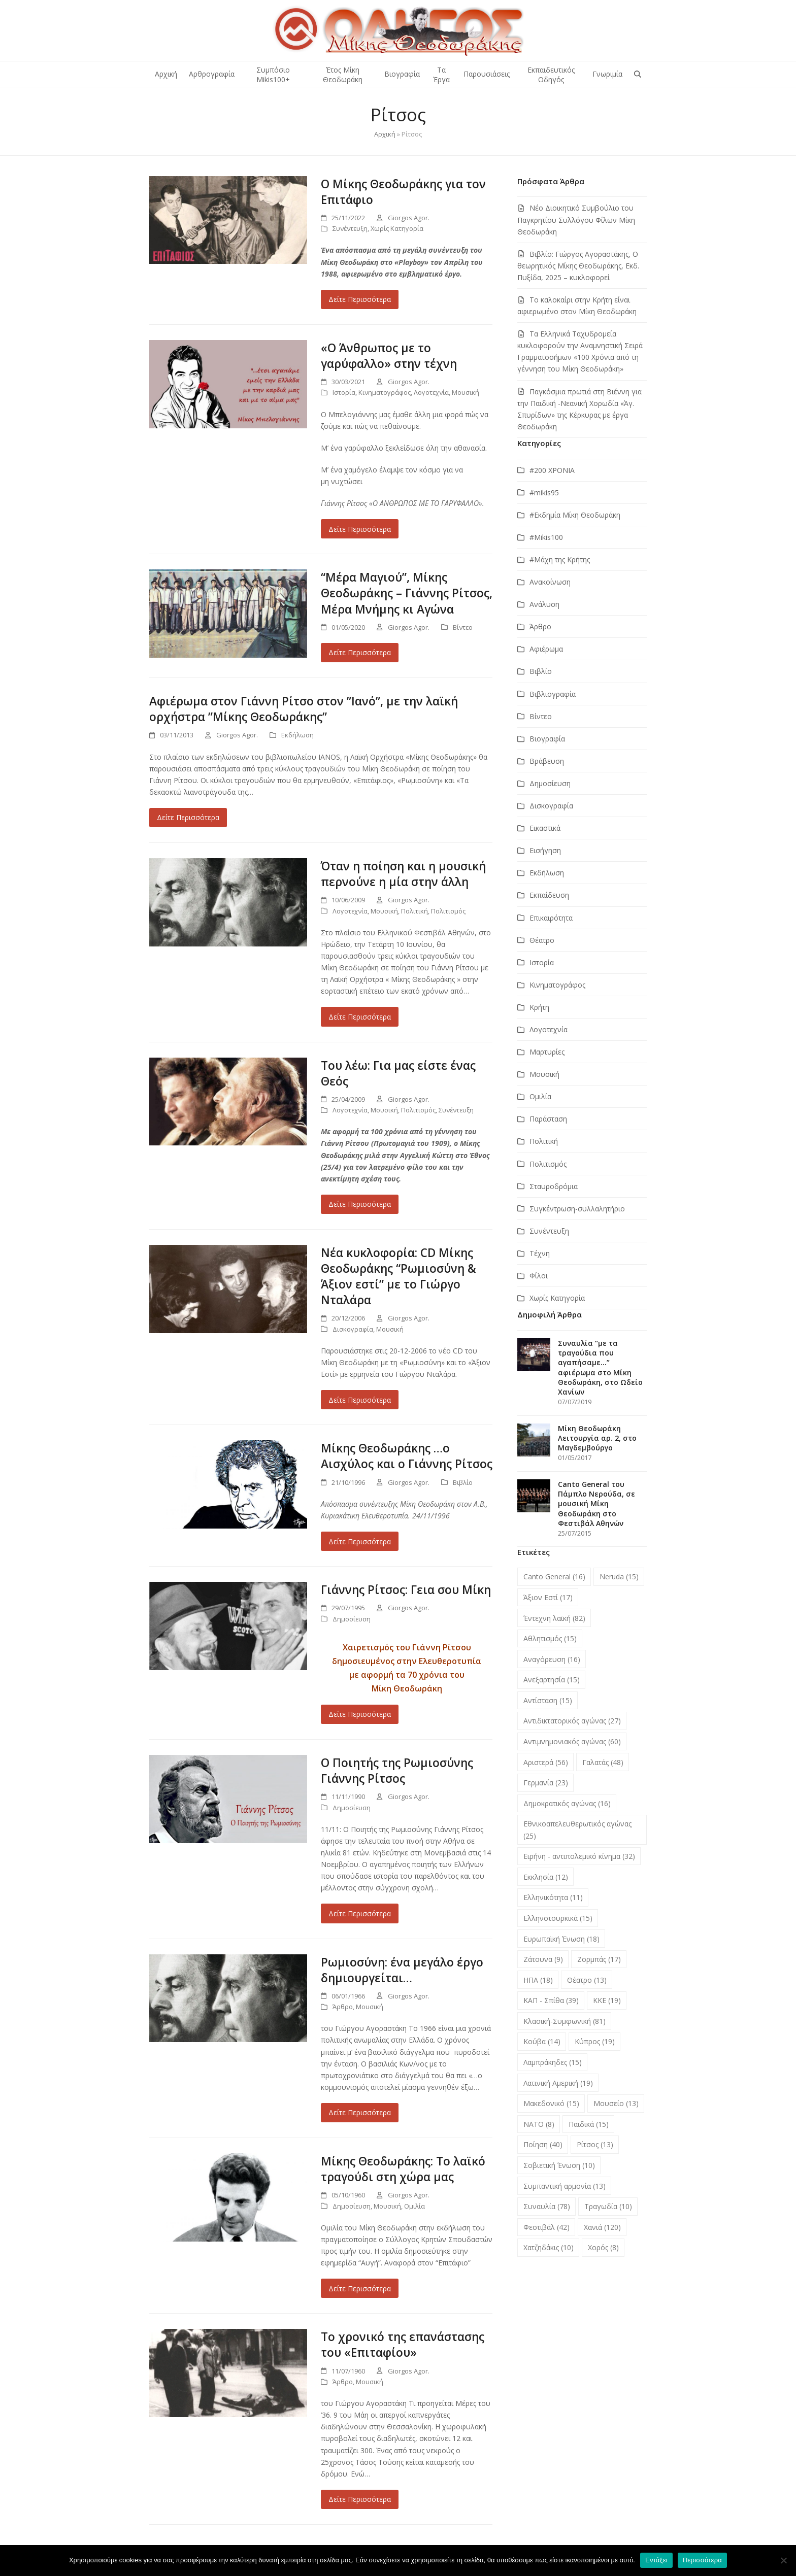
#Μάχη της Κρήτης (559, 559)
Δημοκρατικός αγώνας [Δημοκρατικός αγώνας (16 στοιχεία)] (567, 1803)
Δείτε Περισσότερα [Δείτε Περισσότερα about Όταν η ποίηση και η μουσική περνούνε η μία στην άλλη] (359, 1017)
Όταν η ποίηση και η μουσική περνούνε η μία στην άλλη (403, 874)
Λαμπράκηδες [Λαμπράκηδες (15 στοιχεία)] (552, 2062)
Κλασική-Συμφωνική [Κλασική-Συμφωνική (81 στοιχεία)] (564, 2021)
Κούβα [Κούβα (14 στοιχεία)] (541, 2041)
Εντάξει (656, 2560)
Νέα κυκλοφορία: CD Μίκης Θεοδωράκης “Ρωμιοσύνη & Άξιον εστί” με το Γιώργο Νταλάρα (398, 1276)
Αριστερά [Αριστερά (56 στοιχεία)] (545, 1762)
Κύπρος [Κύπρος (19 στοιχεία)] (595, 2041)
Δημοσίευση (352, 1618)
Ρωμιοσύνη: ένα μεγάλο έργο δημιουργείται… (402, 1970)
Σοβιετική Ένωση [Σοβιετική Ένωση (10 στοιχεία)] (559, 2165)
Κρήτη (539, 1007)
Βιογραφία (547, 738)
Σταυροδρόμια (553, 1186)
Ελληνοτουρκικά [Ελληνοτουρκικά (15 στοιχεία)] (557, 1918)
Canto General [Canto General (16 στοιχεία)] (554, 1576)
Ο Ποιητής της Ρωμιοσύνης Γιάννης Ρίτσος (397, 1770)
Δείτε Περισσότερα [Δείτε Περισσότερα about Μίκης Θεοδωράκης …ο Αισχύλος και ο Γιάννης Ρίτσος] (359, 1541)
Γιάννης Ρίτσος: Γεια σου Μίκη (406, 1590)
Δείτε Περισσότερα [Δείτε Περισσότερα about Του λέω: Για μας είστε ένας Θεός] (359, 1204)
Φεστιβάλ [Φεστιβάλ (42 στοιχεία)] (546, 2227)
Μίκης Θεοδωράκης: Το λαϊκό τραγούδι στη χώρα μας (403, 2169)
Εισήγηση (545, 850)
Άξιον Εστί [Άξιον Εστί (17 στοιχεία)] (548, 1597)
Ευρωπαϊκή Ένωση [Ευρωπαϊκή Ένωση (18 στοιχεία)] (561, 1939)
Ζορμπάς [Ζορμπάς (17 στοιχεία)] (599, 1959)
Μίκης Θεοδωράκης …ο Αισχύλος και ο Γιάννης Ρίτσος (406, 1456)
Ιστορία (344, 392)
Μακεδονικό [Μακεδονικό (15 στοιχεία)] (551, 2103)
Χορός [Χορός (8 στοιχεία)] (603, 2247)
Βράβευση (546, 761)
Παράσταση (548, 1119)
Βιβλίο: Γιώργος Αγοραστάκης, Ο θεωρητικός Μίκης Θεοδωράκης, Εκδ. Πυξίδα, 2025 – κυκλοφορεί (578, 265)
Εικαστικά (544, 828)
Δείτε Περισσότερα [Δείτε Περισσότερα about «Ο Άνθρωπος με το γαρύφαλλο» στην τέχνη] (359, 529)
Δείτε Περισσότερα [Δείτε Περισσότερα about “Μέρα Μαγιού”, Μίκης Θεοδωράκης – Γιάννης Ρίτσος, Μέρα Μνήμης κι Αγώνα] (359, 652)
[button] (637, 74)
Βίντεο (463, 627)
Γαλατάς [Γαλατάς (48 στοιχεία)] (602, 1762)
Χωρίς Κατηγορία (397, 228)
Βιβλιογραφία (552, 694)
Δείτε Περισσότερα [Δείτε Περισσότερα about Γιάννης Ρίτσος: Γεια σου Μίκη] (359, 1714)
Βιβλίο (463, 1482)
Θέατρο (541, 940)
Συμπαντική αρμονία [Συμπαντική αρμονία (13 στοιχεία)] (564, 2186)
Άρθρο (343, 2006)
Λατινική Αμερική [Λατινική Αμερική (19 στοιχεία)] (558, 2083)
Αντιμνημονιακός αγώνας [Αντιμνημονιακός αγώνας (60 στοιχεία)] (572, 1741)
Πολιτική (414, 911)
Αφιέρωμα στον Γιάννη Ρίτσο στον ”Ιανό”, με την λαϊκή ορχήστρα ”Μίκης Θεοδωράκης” (303, 709)
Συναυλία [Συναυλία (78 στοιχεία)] (546, 2206)
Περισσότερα (702, 2560)
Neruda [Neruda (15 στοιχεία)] (619, 1576)
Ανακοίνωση (550, 582)
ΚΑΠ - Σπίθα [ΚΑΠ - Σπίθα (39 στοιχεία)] (551, 2000)
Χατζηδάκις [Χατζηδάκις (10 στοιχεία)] (548, 2247)
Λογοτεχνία (431, 392)
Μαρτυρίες (547, 1052)
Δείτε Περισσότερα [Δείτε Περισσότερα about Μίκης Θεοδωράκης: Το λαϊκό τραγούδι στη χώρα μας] (359, 2288)
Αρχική (384, 134)
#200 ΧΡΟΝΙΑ (552, 470)
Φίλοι (538, 1275)
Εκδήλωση (297, 734)
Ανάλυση (544, 604)
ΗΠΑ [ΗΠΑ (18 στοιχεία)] (538, 1980)
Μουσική (465, 392)
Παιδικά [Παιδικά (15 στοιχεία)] (589, 2124)
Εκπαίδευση (549, 895)
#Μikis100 (546, 537)
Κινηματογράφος (384, 392)
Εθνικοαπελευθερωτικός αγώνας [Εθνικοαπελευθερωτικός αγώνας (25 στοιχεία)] (577, 1829)
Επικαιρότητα (551, 918)
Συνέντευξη (350, 228)
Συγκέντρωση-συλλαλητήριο (577, 1208)
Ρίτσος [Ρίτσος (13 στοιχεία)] (595, 2144)
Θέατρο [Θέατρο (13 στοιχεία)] (587, 1980)
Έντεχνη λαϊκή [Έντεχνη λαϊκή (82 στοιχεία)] (554, 1618)
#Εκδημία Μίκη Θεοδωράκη (574, 515)
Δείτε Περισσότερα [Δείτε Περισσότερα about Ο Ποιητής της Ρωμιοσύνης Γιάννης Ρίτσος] (359, 1913)
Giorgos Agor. (408, 217)
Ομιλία (414, 2206)
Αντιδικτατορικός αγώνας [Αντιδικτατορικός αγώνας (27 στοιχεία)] (572, 1720)
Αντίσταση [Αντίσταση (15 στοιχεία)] (547, 1700)
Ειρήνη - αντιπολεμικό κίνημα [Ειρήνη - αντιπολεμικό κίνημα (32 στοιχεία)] (579, 1856)
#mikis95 (544, 492)
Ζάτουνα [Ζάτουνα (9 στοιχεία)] (543, 1959)
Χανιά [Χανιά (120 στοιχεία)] (602, 2227)
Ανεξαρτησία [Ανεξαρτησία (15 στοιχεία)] (551, 1679)
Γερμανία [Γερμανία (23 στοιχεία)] (545, 1782)
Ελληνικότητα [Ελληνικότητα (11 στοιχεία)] (553, 1897)
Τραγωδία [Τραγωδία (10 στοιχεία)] (608, 2206)
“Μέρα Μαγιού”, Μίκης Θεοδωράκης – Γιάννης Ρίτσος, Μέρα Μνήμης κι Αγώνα (406, 593)
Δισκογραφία (353, 1329)
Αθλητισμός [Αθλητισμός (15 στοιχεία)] (550, 1638)
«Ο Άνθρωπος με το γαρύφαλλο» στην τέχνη (389, 355)
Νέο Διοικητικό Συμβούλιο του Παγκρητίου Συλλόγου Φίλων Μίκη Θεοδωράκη (576, 219)
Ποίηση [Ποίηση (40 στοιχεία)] (542, 2144)
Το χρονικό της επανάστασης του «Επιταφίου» (402, 2344)
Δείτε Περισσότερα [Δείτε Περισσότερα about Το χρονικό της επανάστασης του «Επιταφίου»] (359, 2499)
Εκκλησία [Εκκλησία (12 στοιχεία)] (545, 1877)
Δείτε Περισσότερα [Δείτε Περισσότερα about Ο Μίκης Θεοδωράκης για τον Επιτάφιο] (359, 299)
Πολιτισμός (448, 911)
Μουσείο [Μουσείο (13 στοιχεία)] (616, 2103)
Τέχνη (539, 1253)
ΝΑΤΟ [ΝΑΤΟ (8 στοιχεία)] (538, 2124)
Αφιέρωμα (546, 649)
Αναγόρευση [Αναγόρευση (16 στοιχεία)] (551, 1659)
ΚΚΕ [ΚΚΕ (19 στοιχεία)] (607, 2000)
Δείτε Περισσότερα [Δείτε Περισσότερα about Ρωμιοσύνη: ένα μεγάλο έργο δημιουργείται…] (359, 2112)
